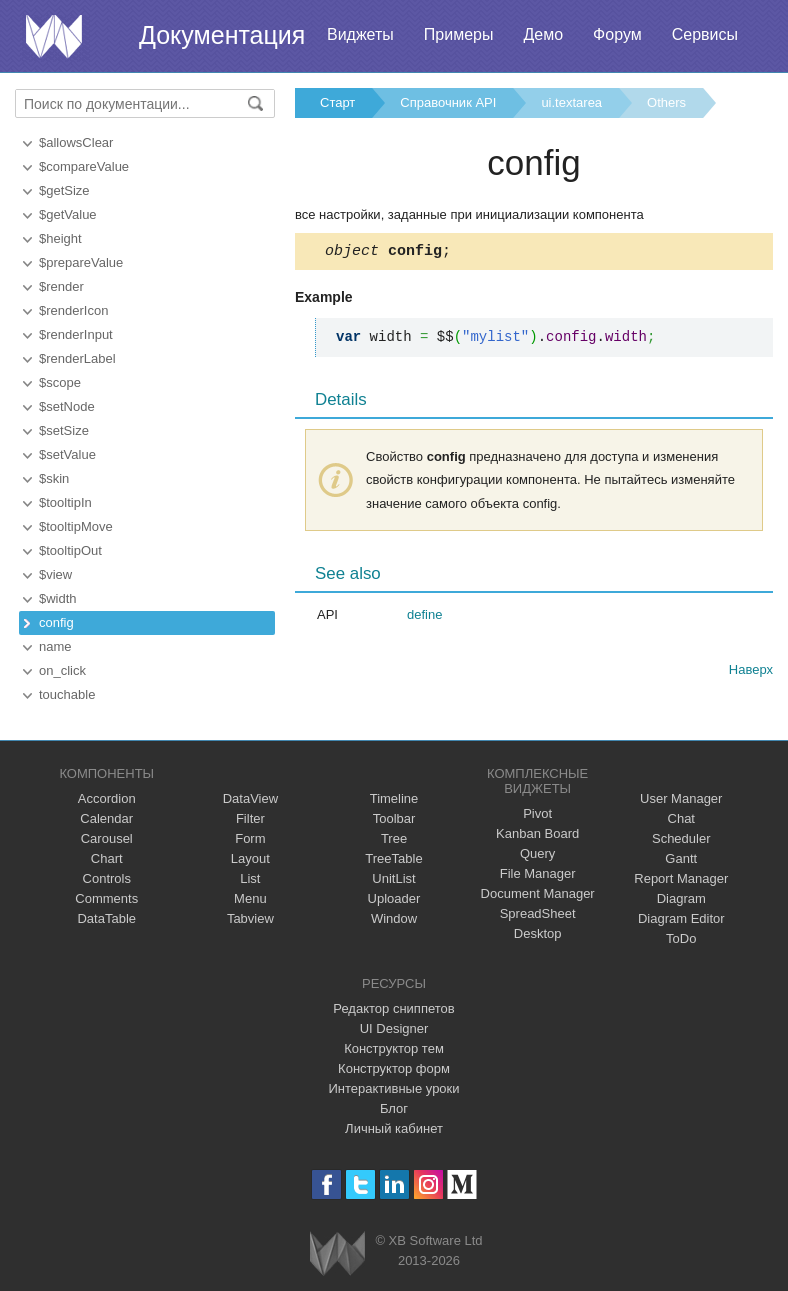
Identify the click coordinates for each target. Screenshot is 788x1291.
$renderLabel (77, 358)
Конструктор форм (394, 1068)
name (55, 646)
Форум (617, 34)
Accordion (107, 798)
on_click (62, 670)
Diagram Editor (681, 918)
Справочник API (448, 102)
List (250, 878)
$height (60, 238)
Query (537, 853)
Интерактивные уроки (393, 1088)
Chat (681, 818)
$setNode (67, 406)
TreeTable (393, 858)
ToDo (681, 938)
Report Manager (681, 878)
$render (61, 286)
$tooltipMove (76, 526)
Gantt (681, 858)
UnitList (393, 878)
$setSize (64, 430)
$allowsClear (76, 142)
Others (666, 102)
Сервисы (705, 34)
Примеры (459, 34)
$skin (54, 478)
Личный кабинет (394, 1128)
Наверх (751, 672)
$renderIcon (73, 310)
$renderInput (76, 334)
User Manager (681, 798)
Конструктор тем (394, 1048)
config (56, 622)
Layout (250, 858)
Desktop (538, 933)
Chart (107, 858)
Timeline (394, 798)
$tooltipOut (70, 550)
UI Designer (394, 1028)
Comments (106, 898)
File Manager (538, 873)
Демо (543, 34)
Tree (394, 838)
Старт (337, 102)
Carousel (107, 838)
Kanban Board (537, 833)
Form (250, 838)
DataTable (106, 918)
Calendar (106, 818)
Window (394, 918)
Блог (394, 1108)
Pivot (537, 813)
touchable (67, 694)
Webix (337, 1253)
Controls (107, 878)
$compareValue (84, 166)
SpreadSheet (538, 913)
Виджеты (360, 34)
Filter (250, 818)
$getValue (68, 214)
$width (58, 598)
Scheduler (681, 838)
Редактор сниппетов (393, 1008)
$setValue (67, 454)
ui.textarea (571, 102)
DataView (250, 798)
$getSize (64, 190)
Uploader (394, 898)
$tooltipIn (65, 502)
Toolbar (394, 818)
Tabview (250, 918)
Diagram (681, 898)
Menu (250, 898)
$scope (60, 382)
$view (55, 574)
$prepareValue (81, 262)
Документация (222, 35)
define (424, 617)
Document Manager (538, 893)
